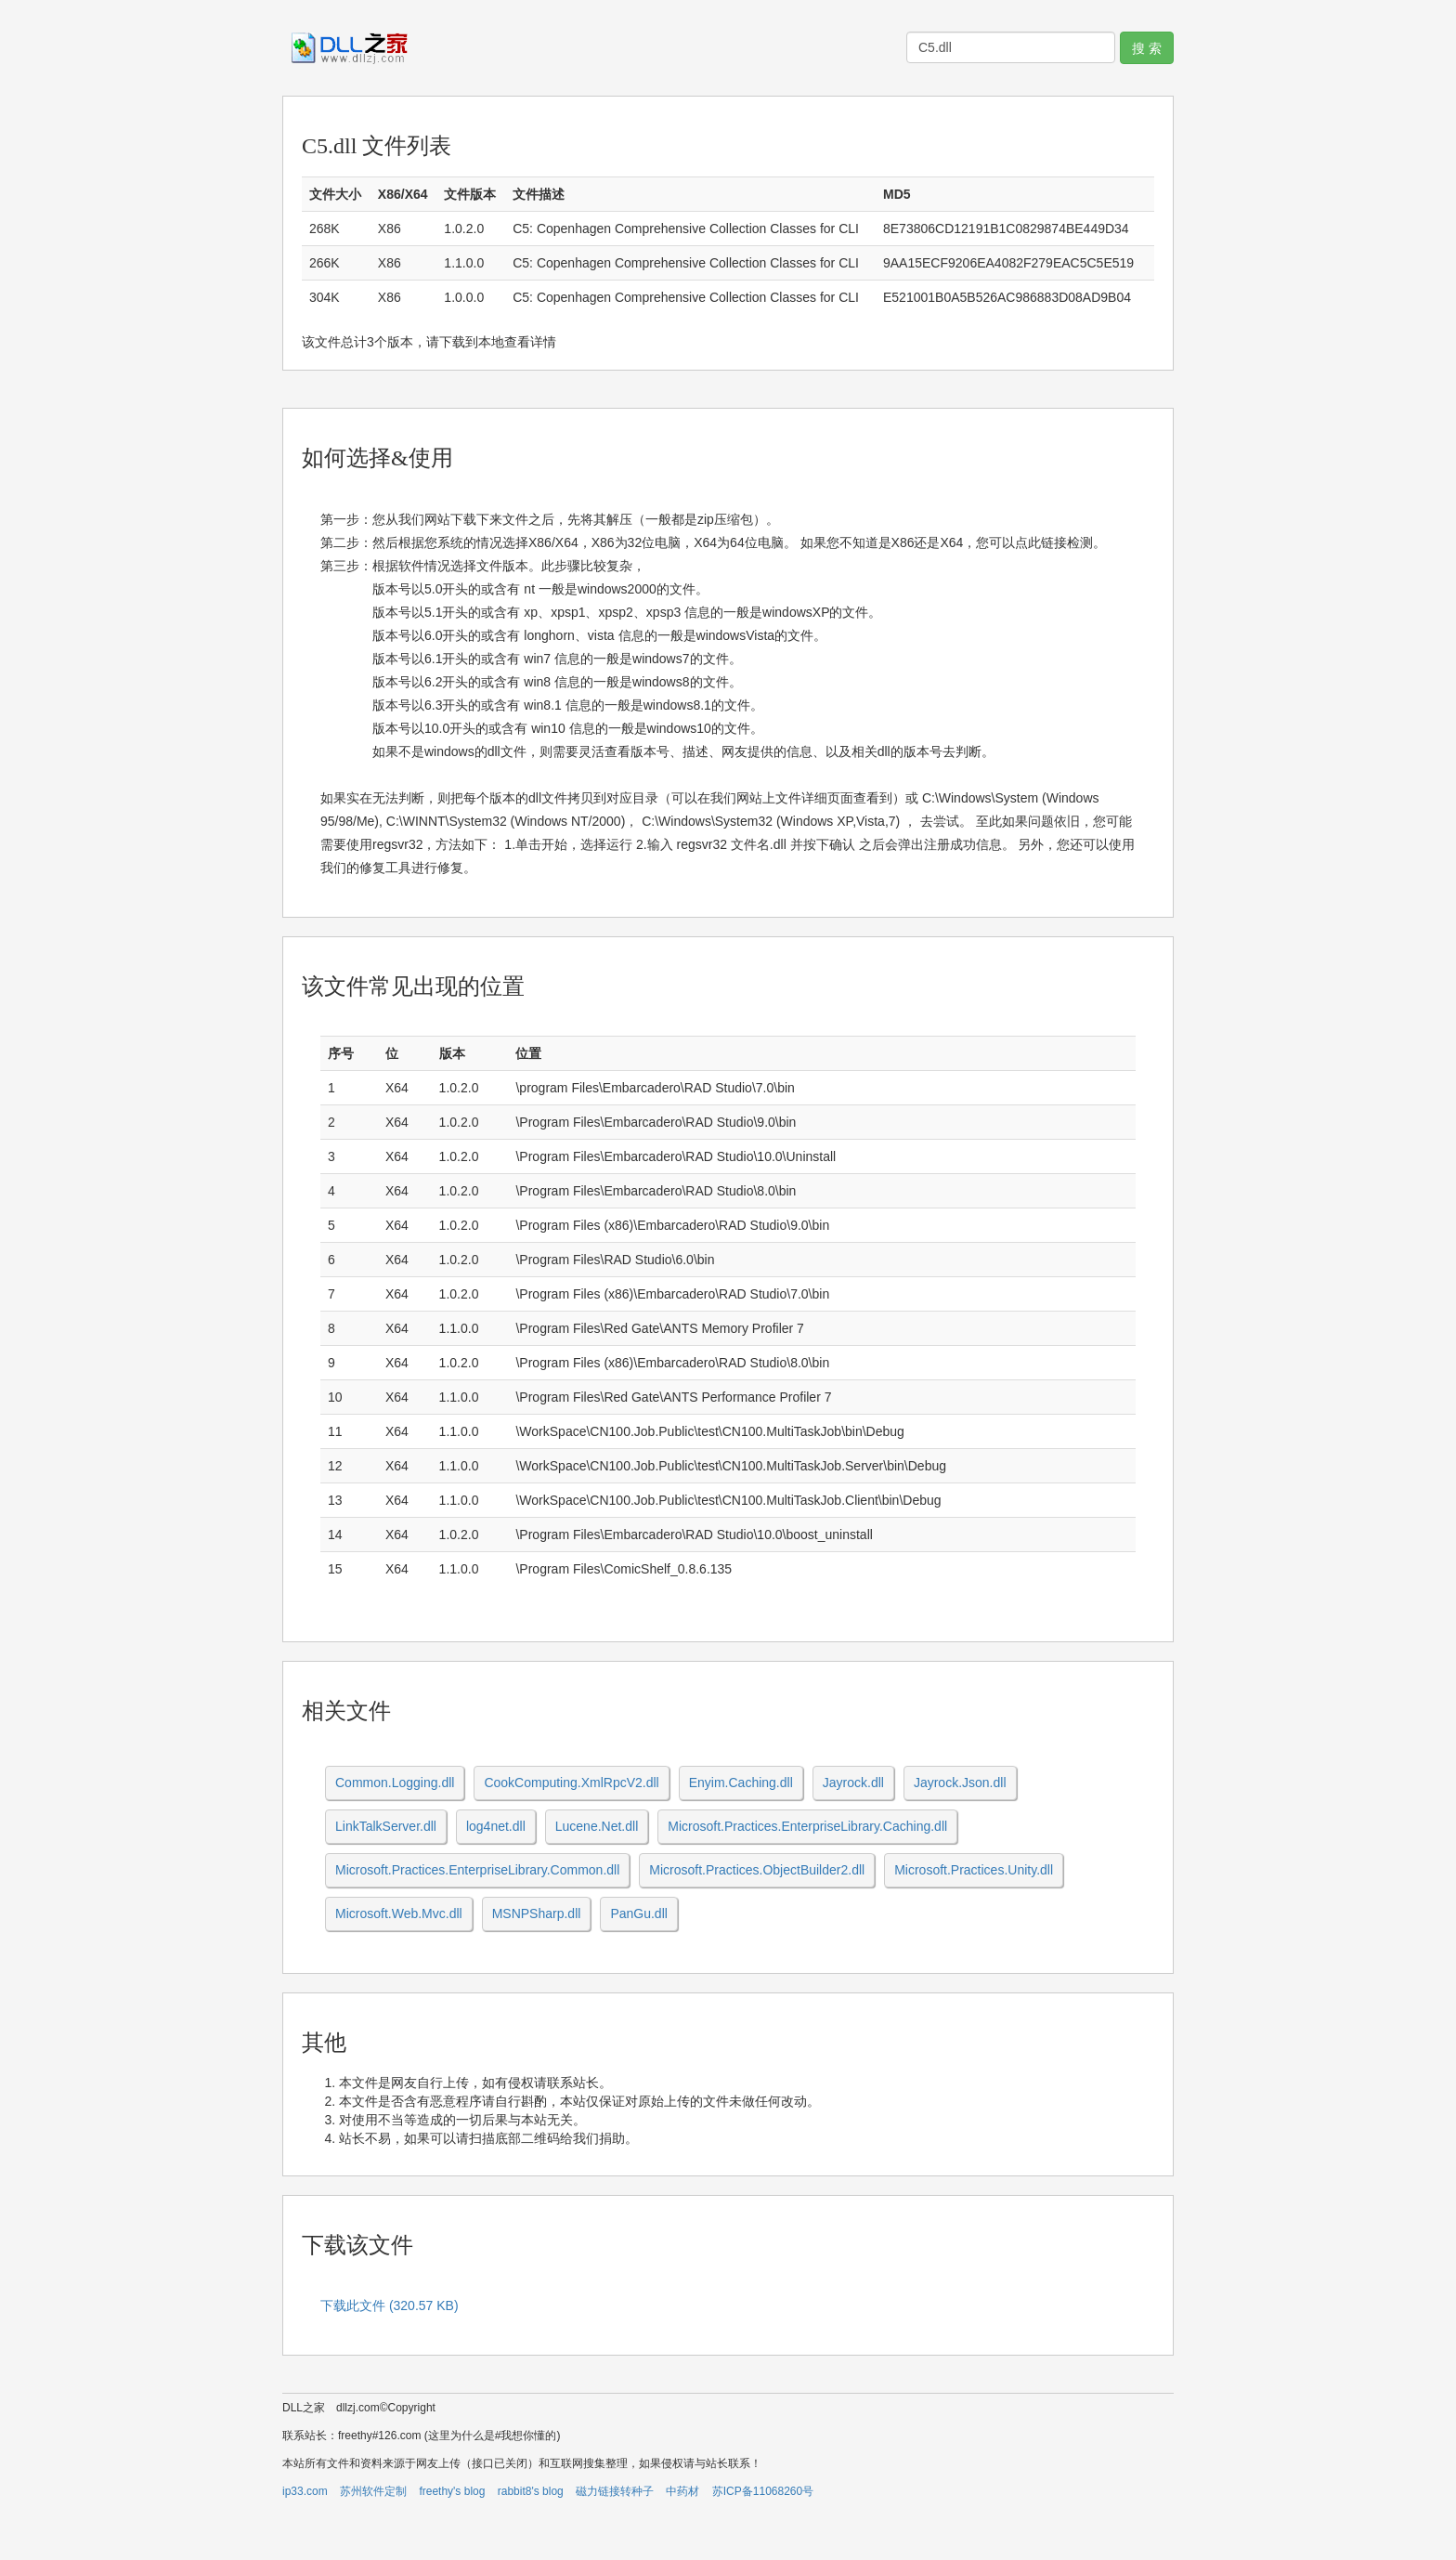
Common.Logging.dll (394, 1782)
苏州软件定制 (373, 2491)
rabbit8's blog (531, 2491)
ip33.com (305, 2491)
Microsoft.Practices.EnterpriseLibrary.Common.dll (477, 1869)
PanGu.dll (638, 1913)
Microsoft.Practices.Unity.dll (973, 1869)
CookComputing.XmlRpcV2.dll (571, 1782)
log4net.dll (496, 1826)
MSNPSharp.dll (536, 1913)
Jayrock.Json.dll (960, 1782)
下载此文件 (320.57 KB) (389, 2305)
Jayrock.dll (853, 1782)
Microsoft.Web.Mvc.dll (398, 1913)
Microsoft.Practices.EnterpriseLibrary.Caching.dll (807, 1826)
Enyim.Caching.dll (741, 1782)
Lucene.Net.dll (597, 1826)
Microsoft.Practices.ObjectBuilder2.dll (756, 1869)
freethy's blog (452, 2491)
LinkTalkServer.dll (385, 1826)
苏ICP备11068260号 (762, 2491)
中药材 (682, 2491)
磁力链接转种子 (615, 2491)
